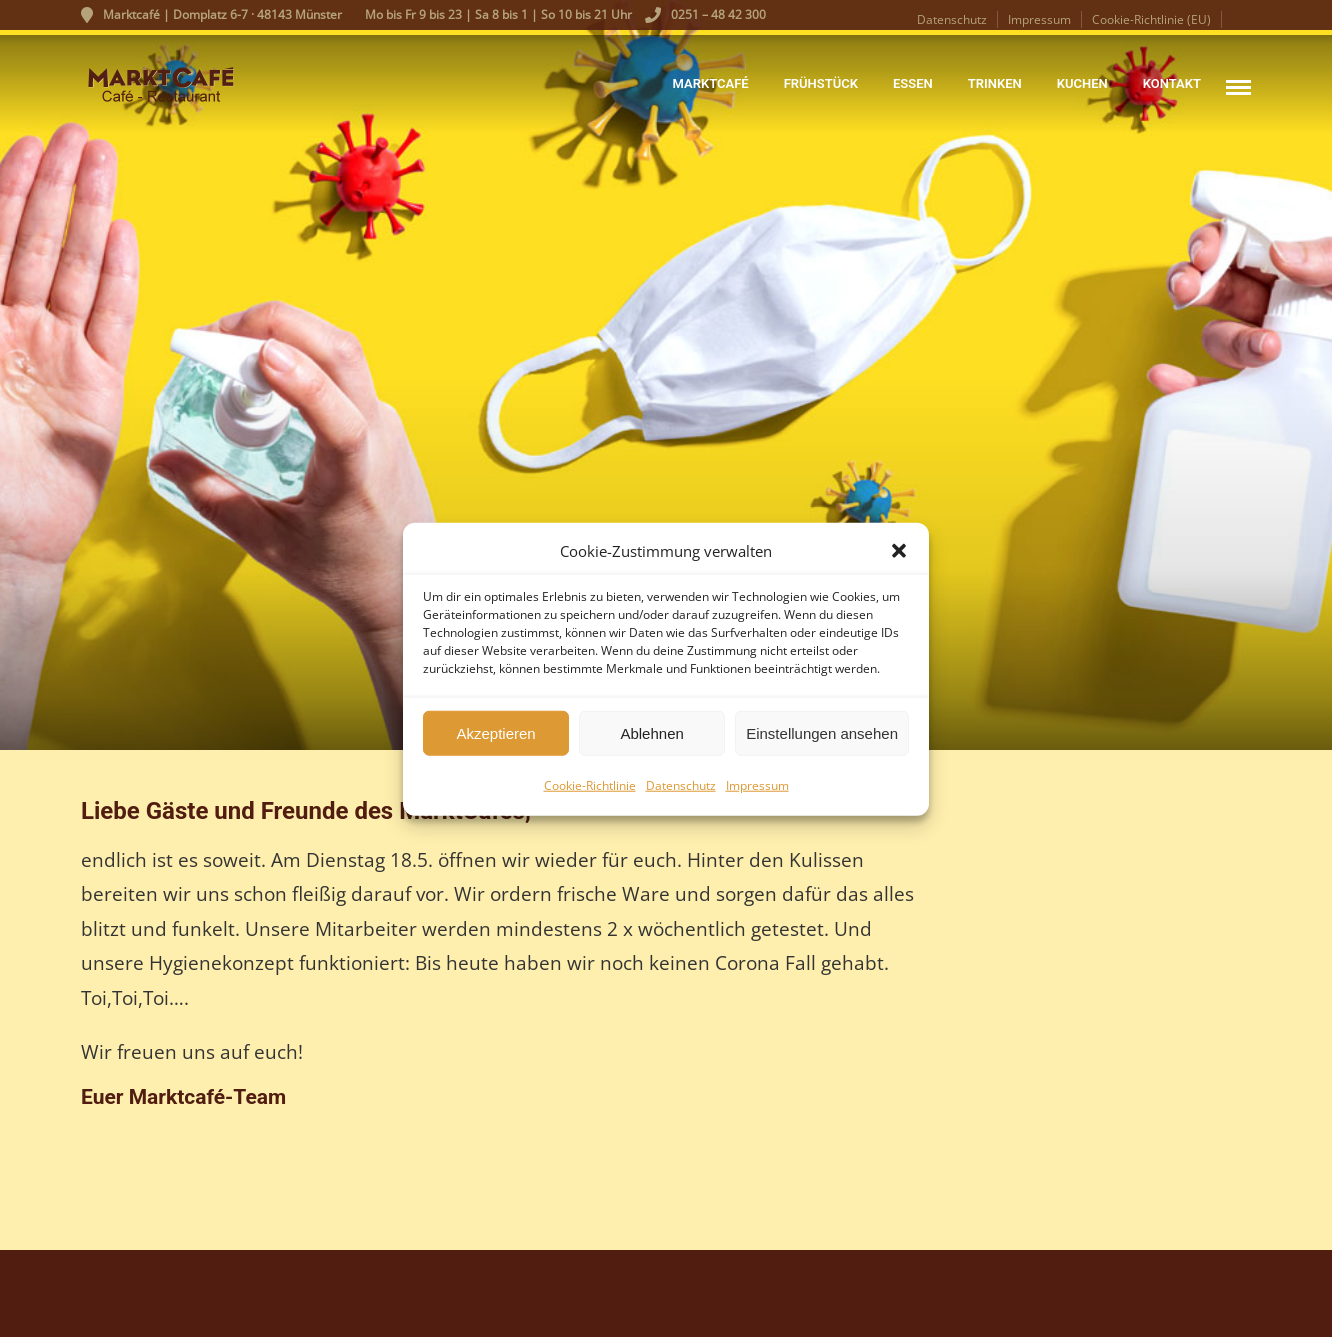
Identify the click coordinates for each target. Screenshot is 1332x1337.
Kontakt (1172, 83)
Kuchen (1082, 83)
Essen (913, 83)
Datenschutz (681, 795)
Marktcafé (710, 83)
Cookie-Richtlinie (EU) (1151, 19)
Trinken (995, 83)
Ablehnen (651, 742)
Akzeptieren (495, 742)
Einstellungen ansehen (822, 742)
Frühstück (821, 83)
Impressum (757, 795)
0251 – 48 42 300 (705, 14)
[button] (899, 561)
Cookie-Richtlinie (590, 795)
